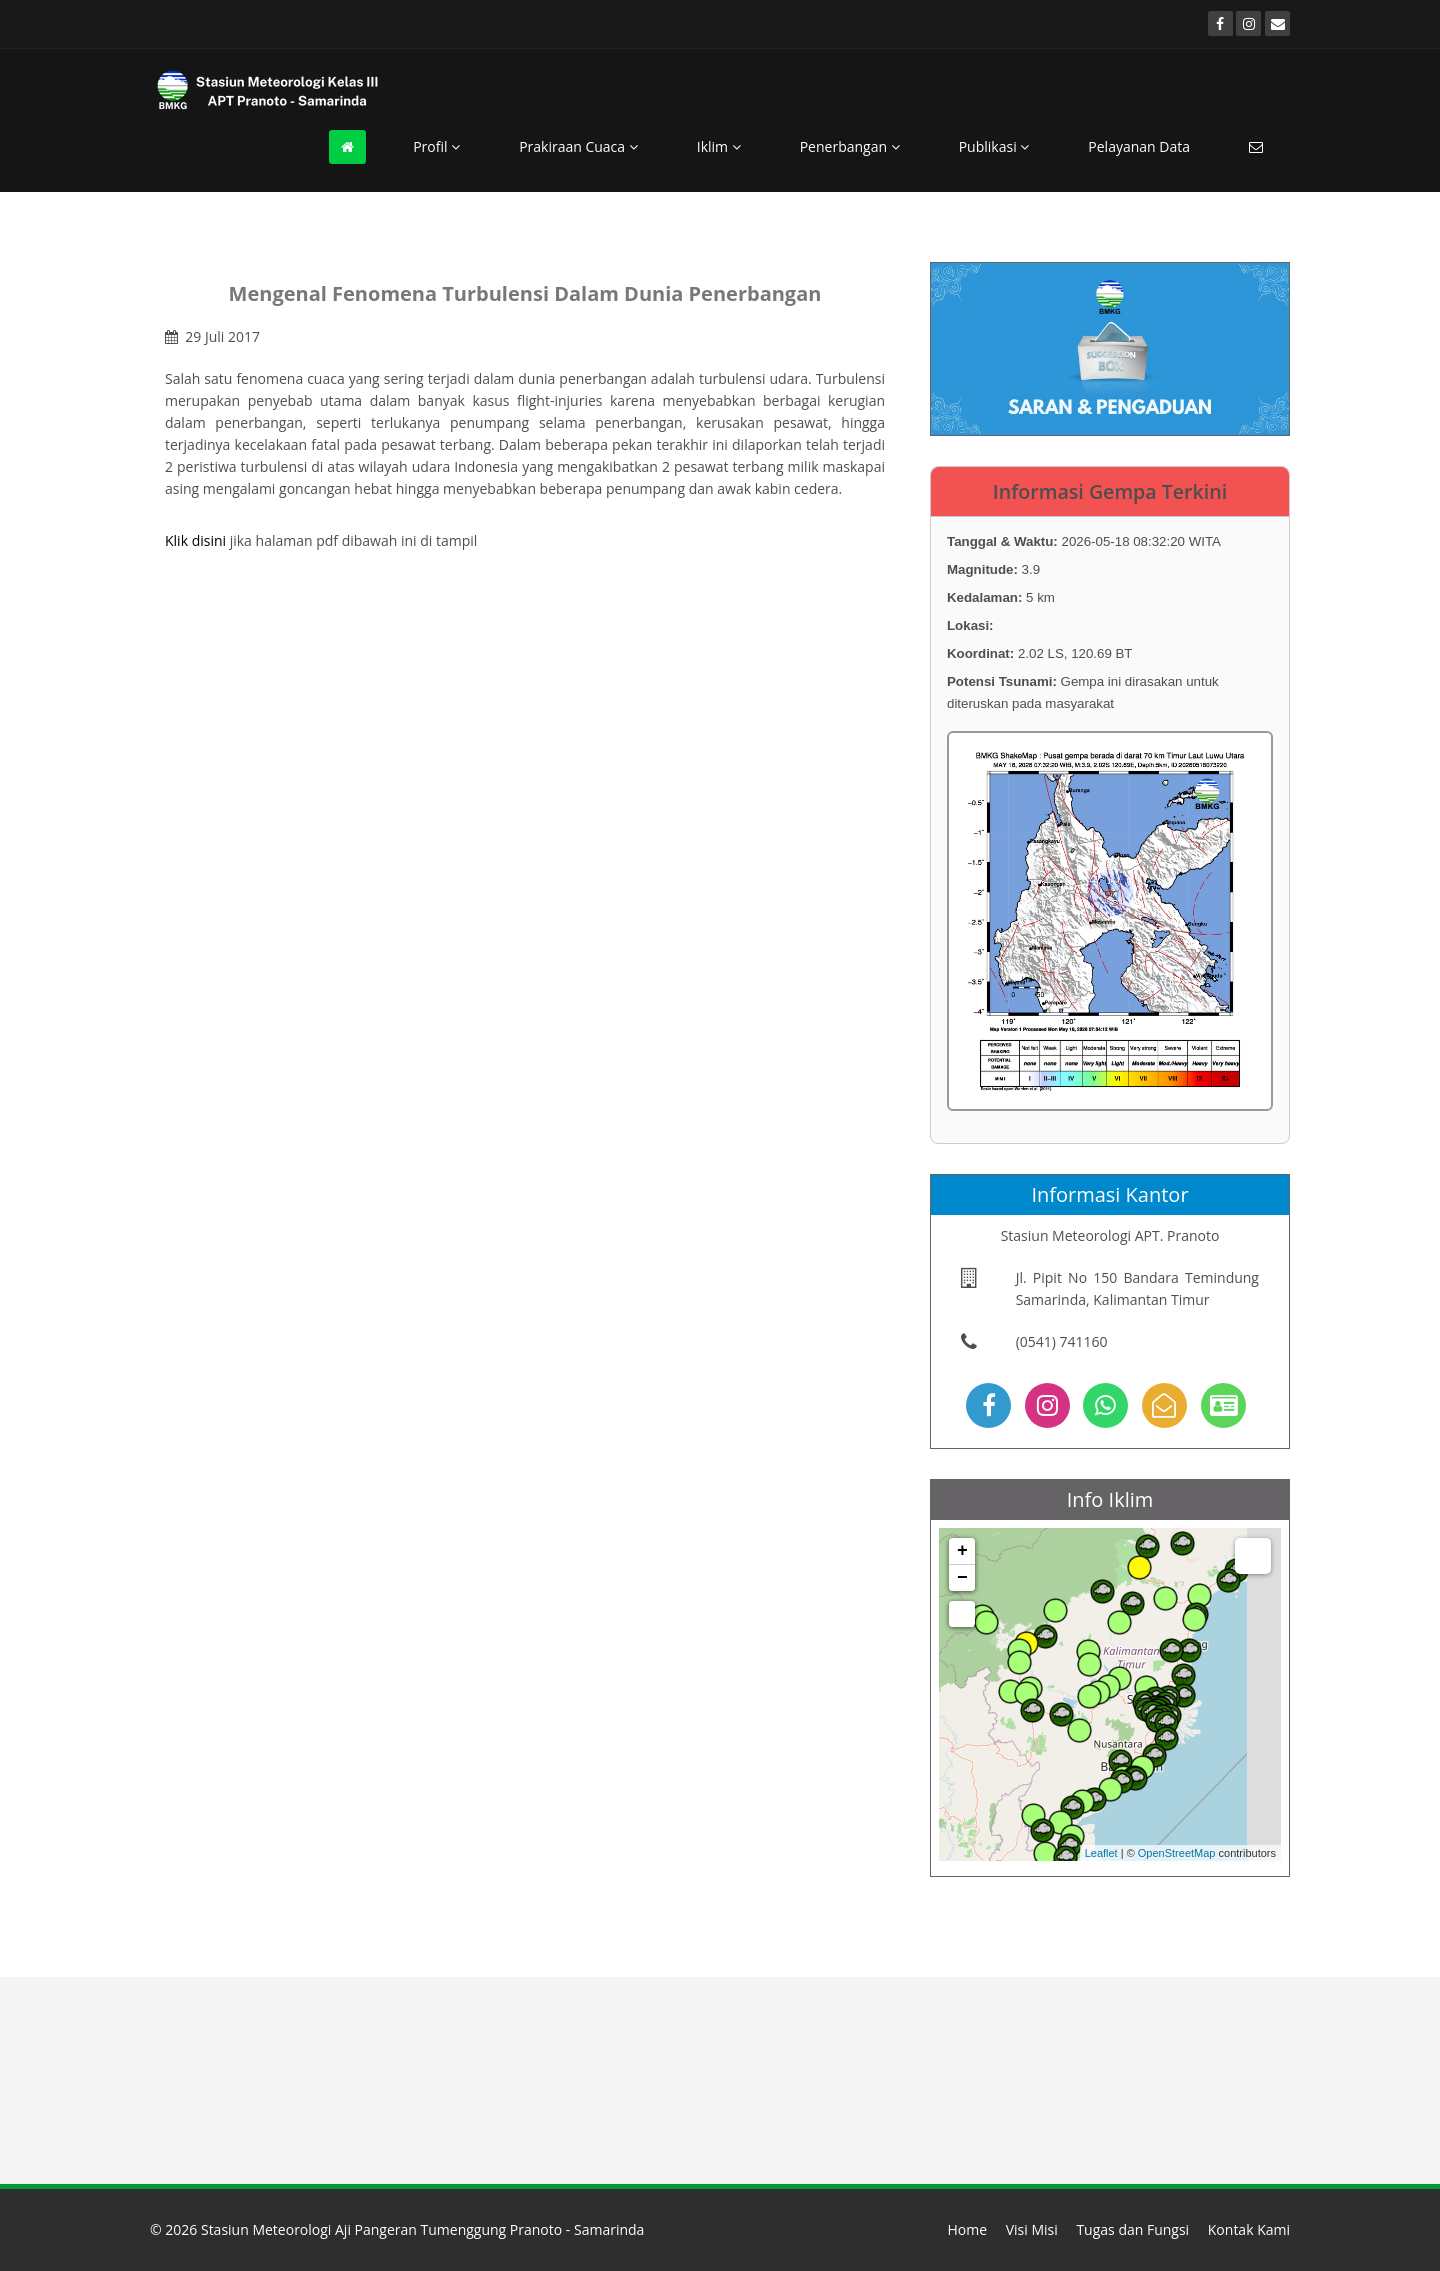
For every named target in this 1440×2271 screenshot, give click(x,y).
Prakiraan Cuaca (578, 146)
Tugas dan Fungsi (1132, 2229)
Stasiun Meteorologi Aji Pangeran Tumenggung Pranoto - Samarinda (422, 2229)
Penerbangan (850, 146)
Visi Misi (1032, 2229)
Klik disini (195, 540)
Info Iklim (1110, 1499)
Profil (436, 146)
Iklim (719, 146)
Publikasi (994, 146)
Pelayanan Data (1139, 146)
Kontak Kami (1249, 2229)
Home (967, 2229)
